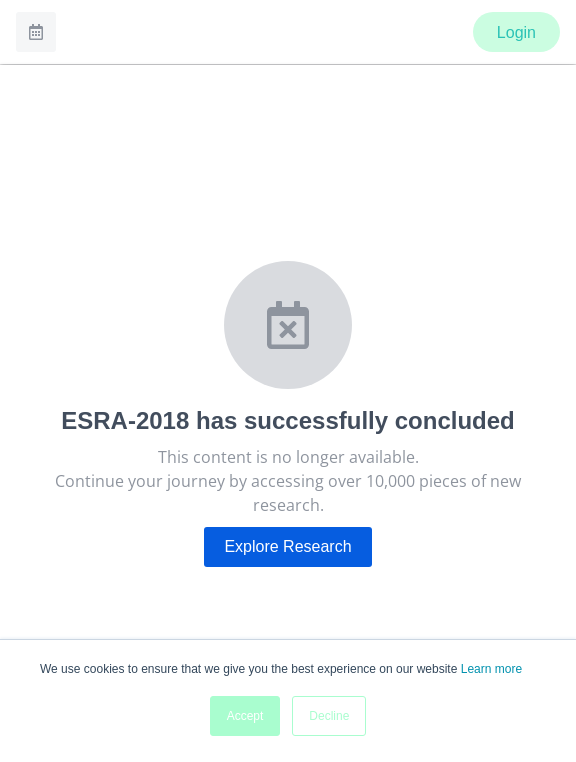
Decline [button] (329, 716)
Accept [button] (245, 716)
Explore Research (287, 546)
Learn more (491, 669)
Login (516, 32)
